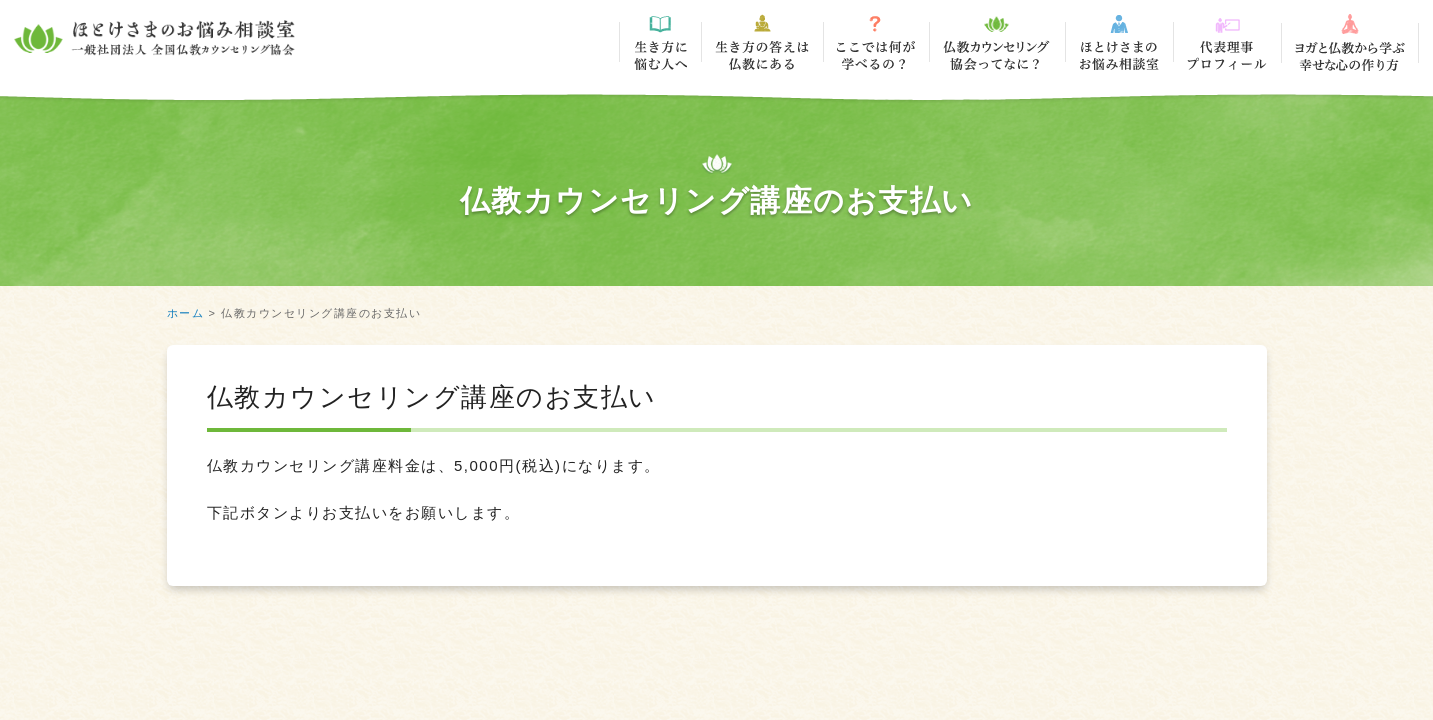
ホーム (186, 313)
